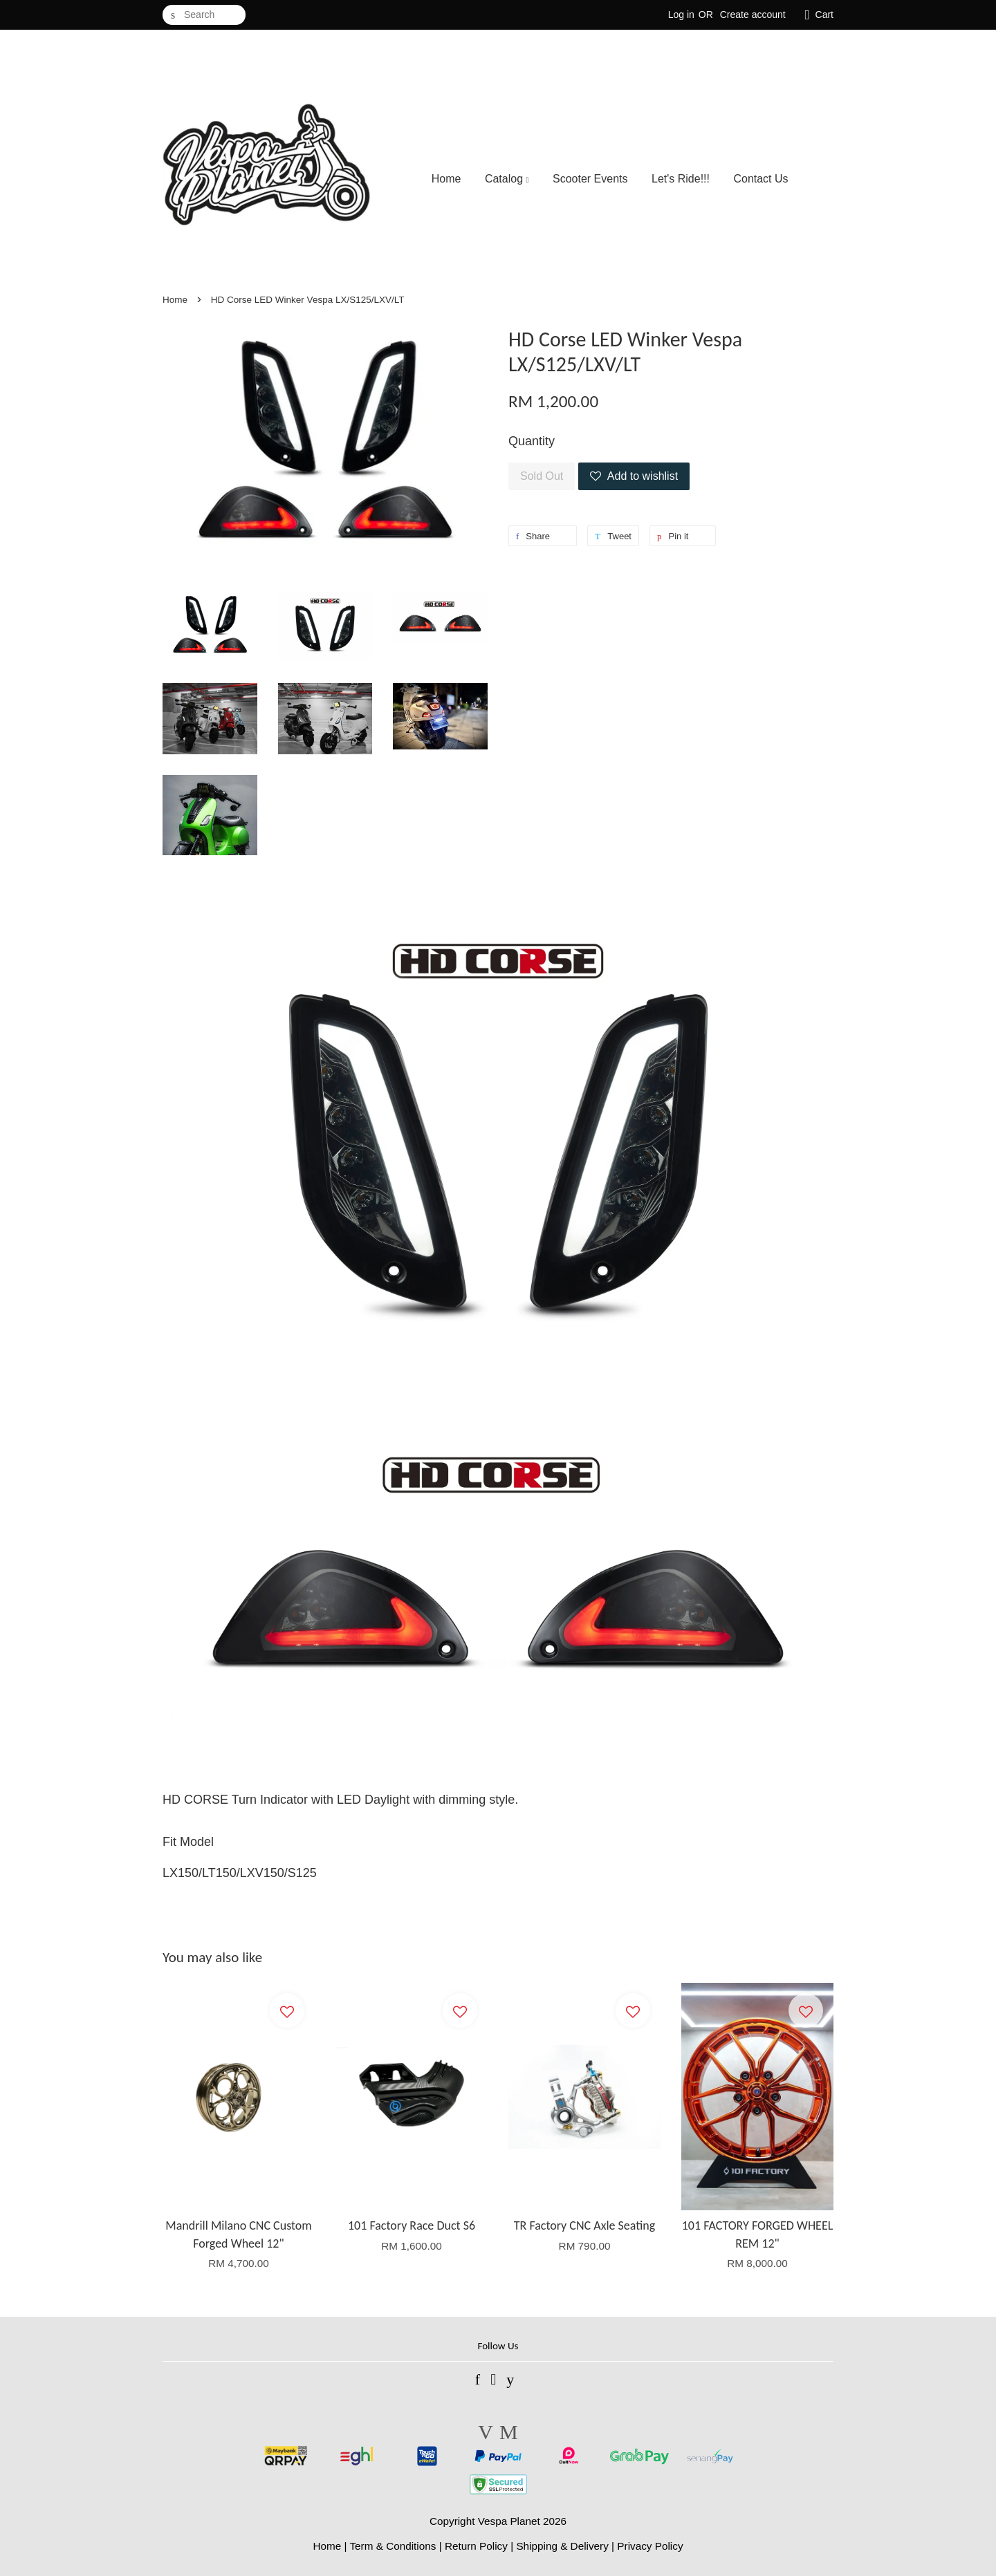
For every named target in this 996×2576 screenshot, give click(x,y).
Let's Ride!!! (681, 179)
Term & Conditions (392, 2546)
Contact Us (760, 179)
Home (446, 179)
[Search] (204, 15)
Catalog (507, 179)
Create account (753, 14)
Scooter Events (590, 179)
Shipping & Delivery (562, 2546)
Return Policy (476, 2546)
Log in (681, 14)
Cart (824, 14)
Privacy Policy (650, 2546)
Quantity (531, 441)
